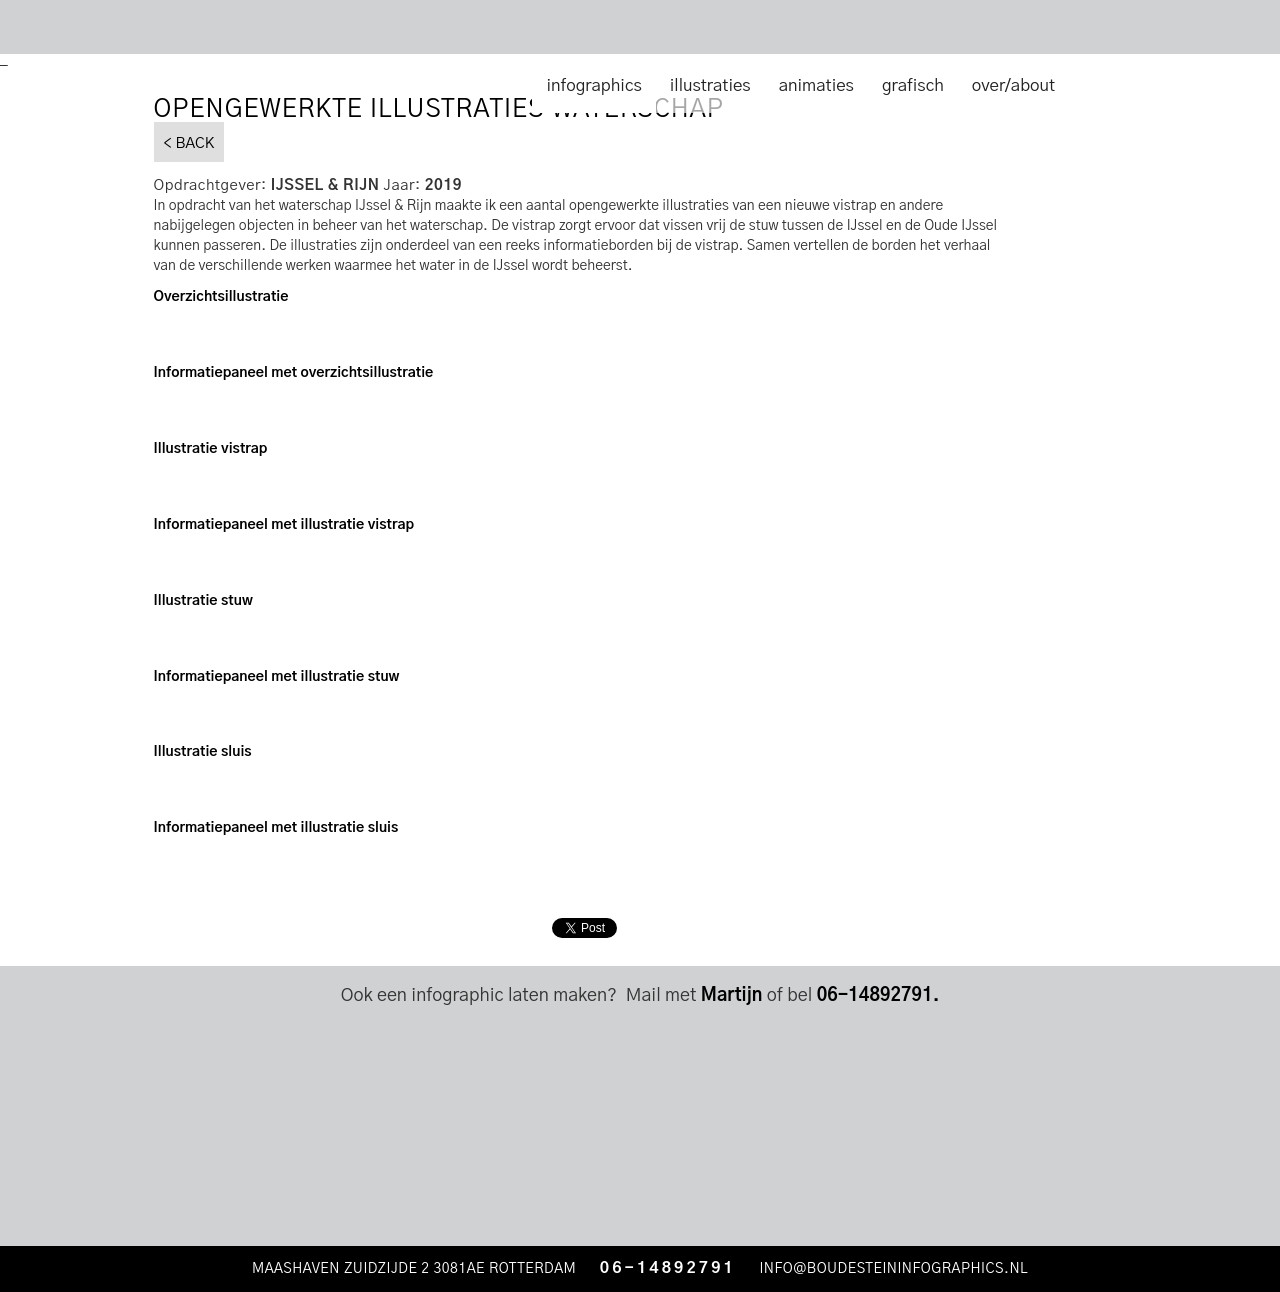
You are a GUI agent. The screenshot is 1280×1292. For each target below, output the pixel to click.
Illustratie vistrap (211, 449)
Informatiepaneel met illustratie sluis (276, 828)
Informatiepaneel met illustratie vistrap (284, 525)
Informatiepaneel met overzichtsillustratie (294, 373)
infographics (593, 85)
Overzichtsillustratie (221, 297)
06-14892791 (668, 1268)
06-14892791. (878, 996)
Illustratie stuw (203, 601)
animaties (816, 85)
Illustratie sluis (203, 752)
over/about (1013, 85)
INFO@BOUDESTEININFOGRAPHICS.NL (895, 1269)
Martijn (732, 996)
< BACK (189, 143)
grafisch (913, 85)
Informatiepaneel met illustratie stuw (277, 677)
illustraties (710, 85)
